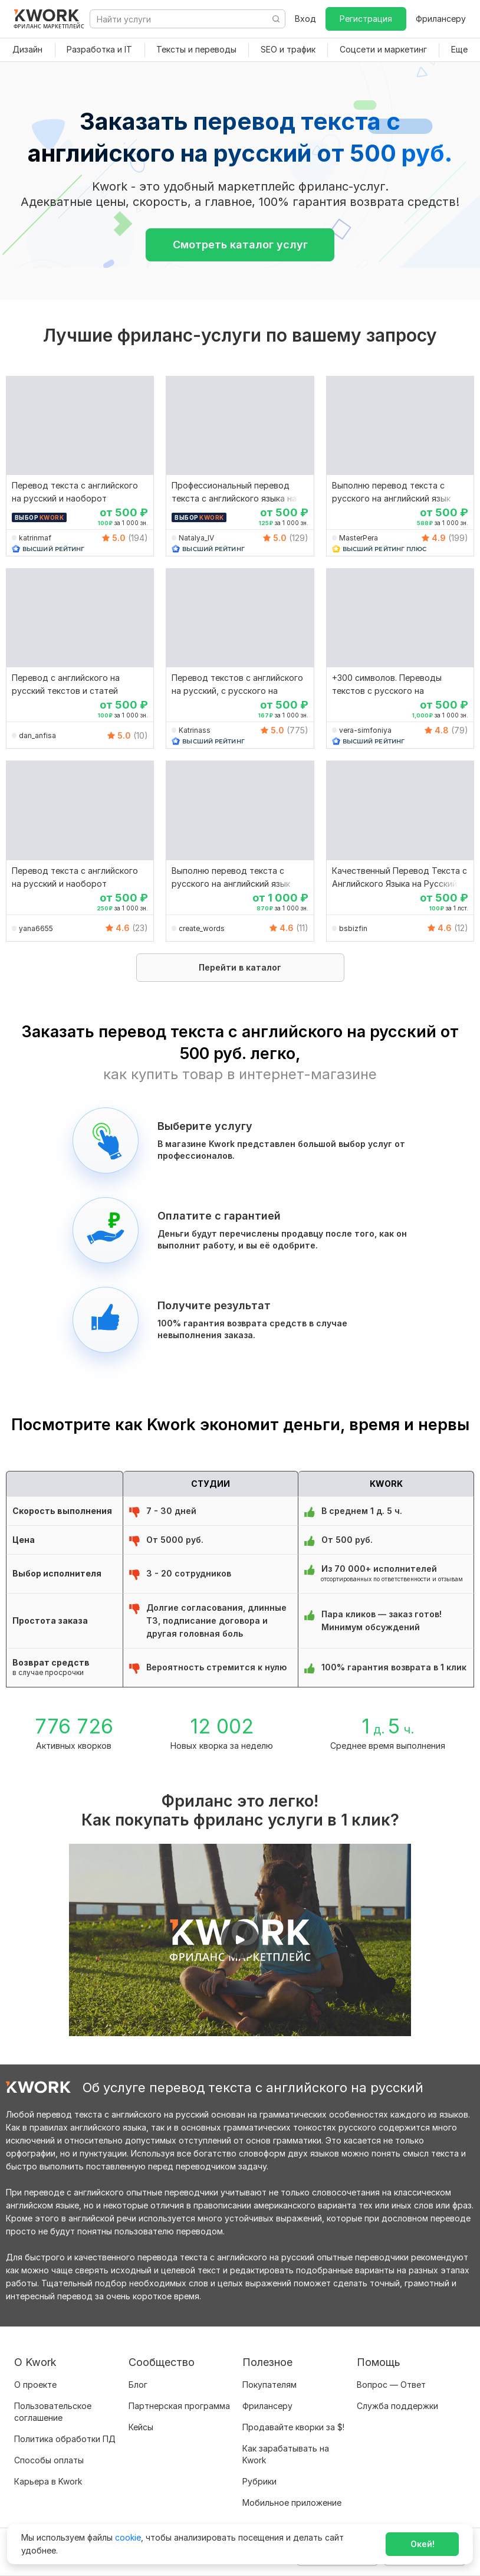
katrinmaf (35, 537)
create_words (202, 928)
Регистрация (366, 19)
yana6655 (36, 928)
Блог (138, 2385)
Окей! (422, 2544)
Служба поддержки (397, 2406)
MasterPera (358, 537)
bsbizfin (353, 928)
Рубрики (259, 2481)
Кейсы (141, 2427)
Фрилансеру (441, 19)
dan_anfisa (37, 735)
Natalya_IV (196, 537)
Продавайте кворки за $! (293, 2427)
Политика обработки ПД (65, 2439)
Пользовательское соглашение (52, 2412)
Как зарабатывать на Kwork (285, 2454)
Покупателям (269, 2385)
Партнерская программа (179, 2406)
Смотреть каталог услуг (240, 244)
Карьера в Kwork (48, 2481)
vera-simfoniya (365, 730)
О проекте (35, 2385)
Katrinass (195, 730)
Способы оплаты (49, 2460)
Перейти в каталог (240, 967)
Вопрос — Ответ (391, 2385)
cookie (128, 2537)
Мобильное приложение (291, 2503)
